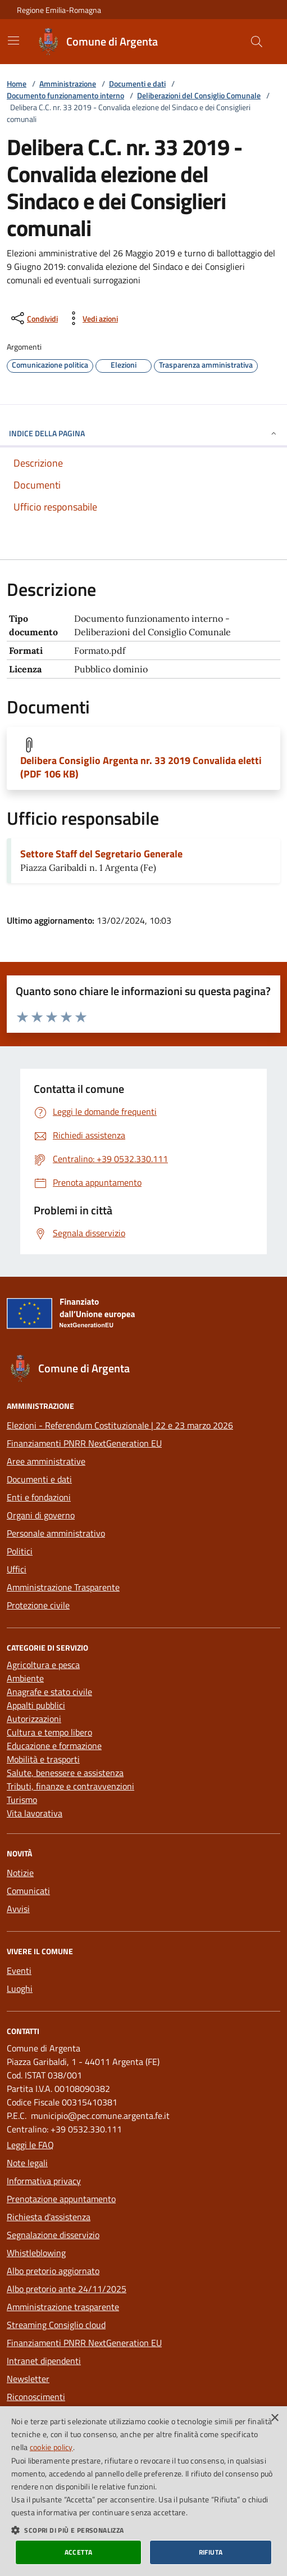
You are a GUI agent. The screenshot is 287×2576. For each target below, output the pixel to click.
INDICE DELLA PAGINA (143, 433)
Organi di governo (41, 1515)
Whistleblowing (36, 2252)
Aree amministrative (46, 1461)
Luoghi (20, 1988)
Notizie (20, 1872)
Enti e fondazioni (39, 1497)
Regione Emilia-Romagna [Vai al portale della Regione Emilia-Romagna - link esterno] (59, 10)
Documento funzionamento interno (65, 95)
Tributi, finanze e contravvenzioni (70, 1786)
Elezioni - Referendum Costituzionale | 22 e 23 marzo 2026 (120, 1425)
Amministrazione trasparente (63, 2306)
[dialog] (143, 2491)
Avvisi (18, 1908)
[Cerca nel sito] (256, 41)
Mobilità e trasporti (43, 1759)
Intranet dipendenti (44, 2360)
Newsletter (28, 2378)
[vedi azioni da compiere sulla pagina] (91, 318)
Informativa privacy (44, 2181)
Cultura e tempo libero (49, 1732)
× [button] (274, 2418)
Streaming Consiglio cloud (56, 2324)
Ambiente (25, 1678)
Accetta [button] (79, 2552)
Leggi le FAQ (30, 2145)
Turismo (22, 1799)
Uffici (16, 1569)
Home (16, 83)
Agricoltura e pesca (43, 1664)
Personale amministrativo (56, 1533)
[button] (143, 2530)
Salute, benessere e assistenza (65, 1772)
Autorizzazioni (34, 1718)
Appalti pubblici (36, 1705)
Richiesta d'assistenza (48, 2217)
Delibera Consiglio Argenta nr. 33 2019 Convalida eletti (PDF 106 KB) (141, 767)
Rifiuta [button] (211, 2552)
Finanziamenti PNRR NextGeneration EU (84, 1443)
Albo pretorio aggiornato (53, 2270)
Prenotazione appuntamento (61, 2199)
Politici (20, 1551)
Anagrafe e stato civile (49, 1691)
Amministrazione (67, 83)
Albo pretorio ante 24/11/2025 (66, 2288)
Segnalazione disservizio (53, 2234)
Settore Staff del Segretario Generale (101, 854)
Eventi (19, 1970)
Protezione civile (38, 1605)
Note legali (27, 2163)
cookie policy (51, 2447)
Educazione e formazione (54, 1745)
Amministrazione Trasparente (63, 1587)
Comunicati (28, 1890)
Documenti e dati (137, 83)
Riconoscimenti (36, 2396)
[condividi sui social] (33, 318)
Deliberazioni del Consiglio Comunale (199, 95)
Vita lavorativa (34, 1813)
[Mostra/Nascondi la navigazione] (13, 40)
